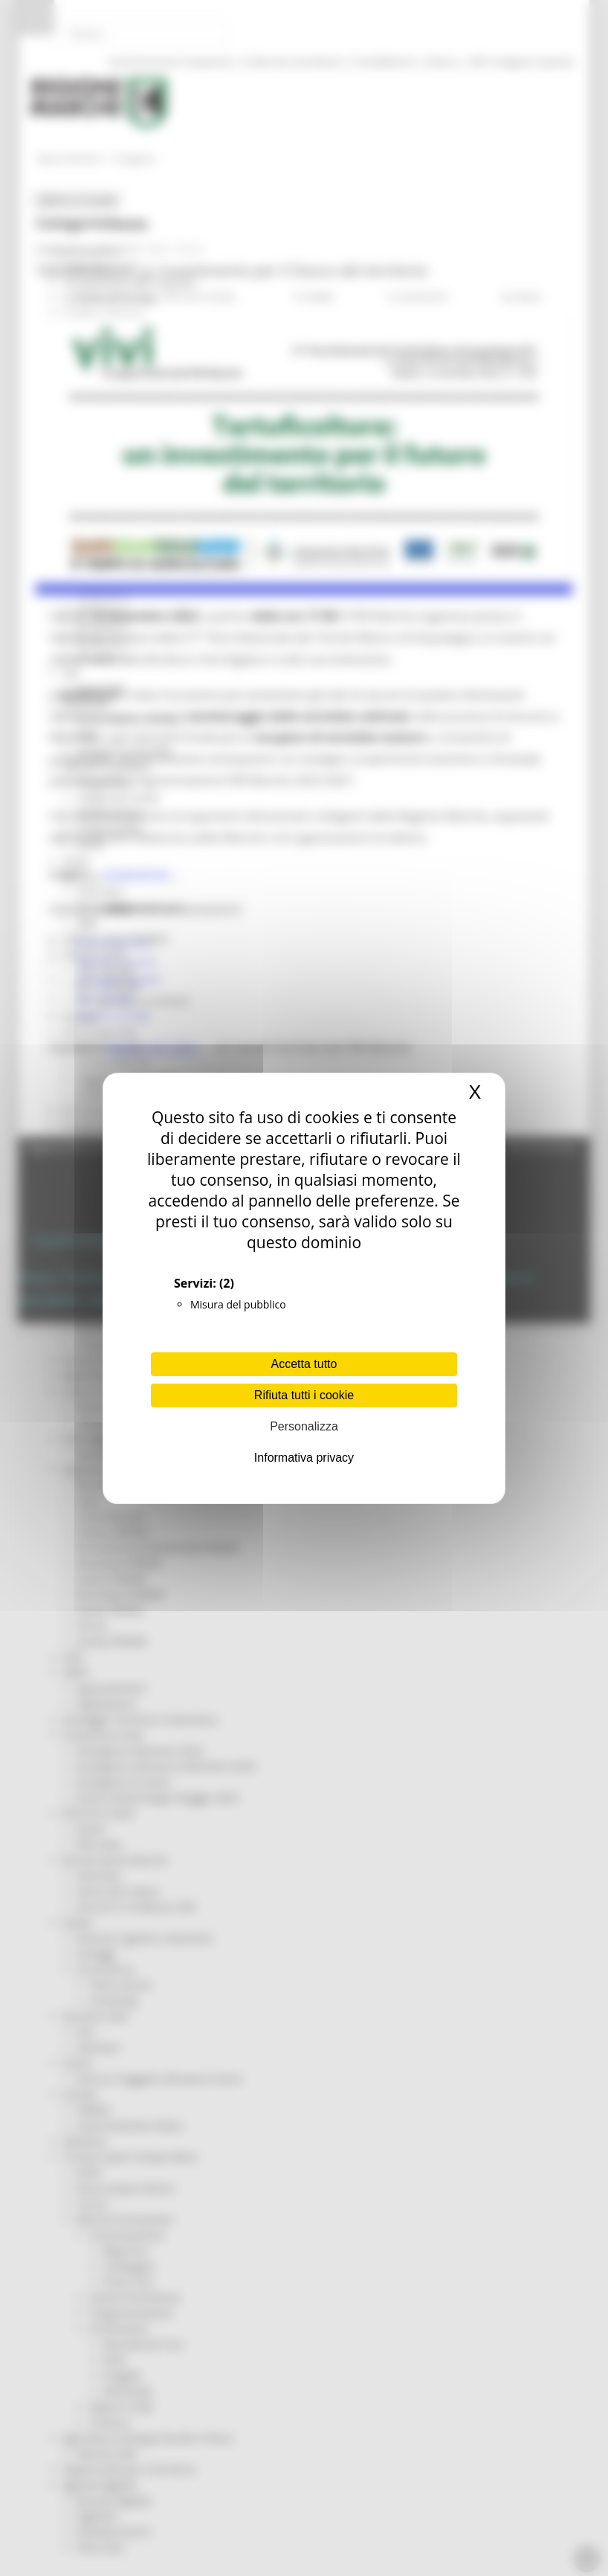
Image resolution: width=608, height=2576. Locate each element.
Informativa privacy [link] (304, 1457)
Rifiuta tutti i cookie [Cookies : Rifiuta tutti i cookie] (304, 1395)
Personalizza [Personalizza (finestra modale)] (304, 1426)
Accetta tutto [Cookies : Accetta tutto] (304, 1364)
